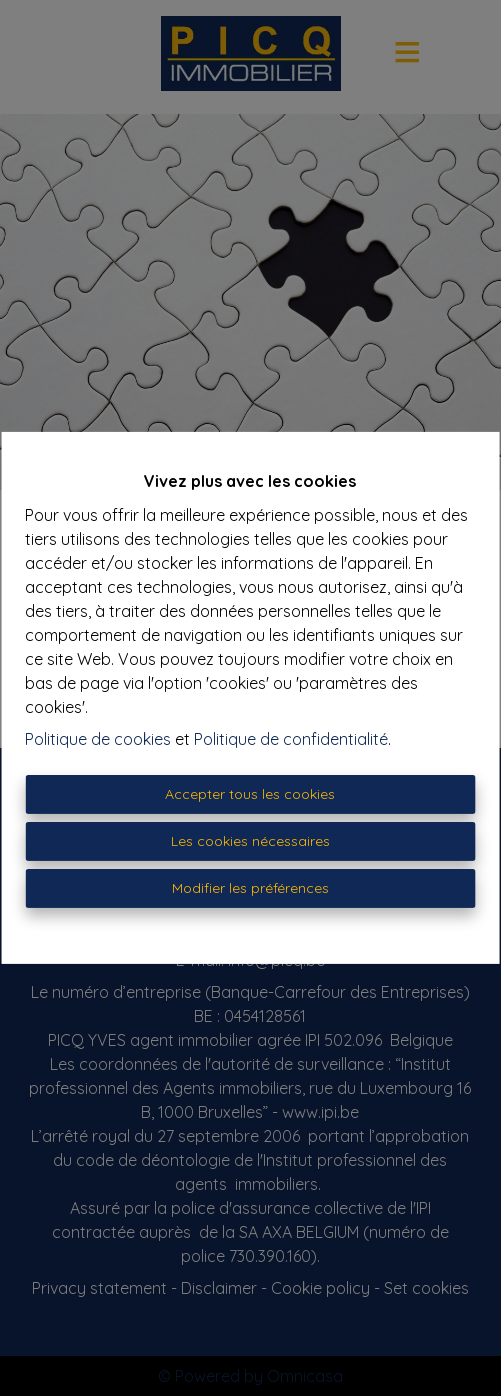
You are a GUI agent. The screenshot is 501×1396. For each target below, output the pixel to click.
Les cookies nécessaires (250, 841)
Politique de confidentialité (291, 739)
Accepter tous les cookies (250, 794)
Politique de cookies (98, 739)
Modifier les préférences (250, 888)
